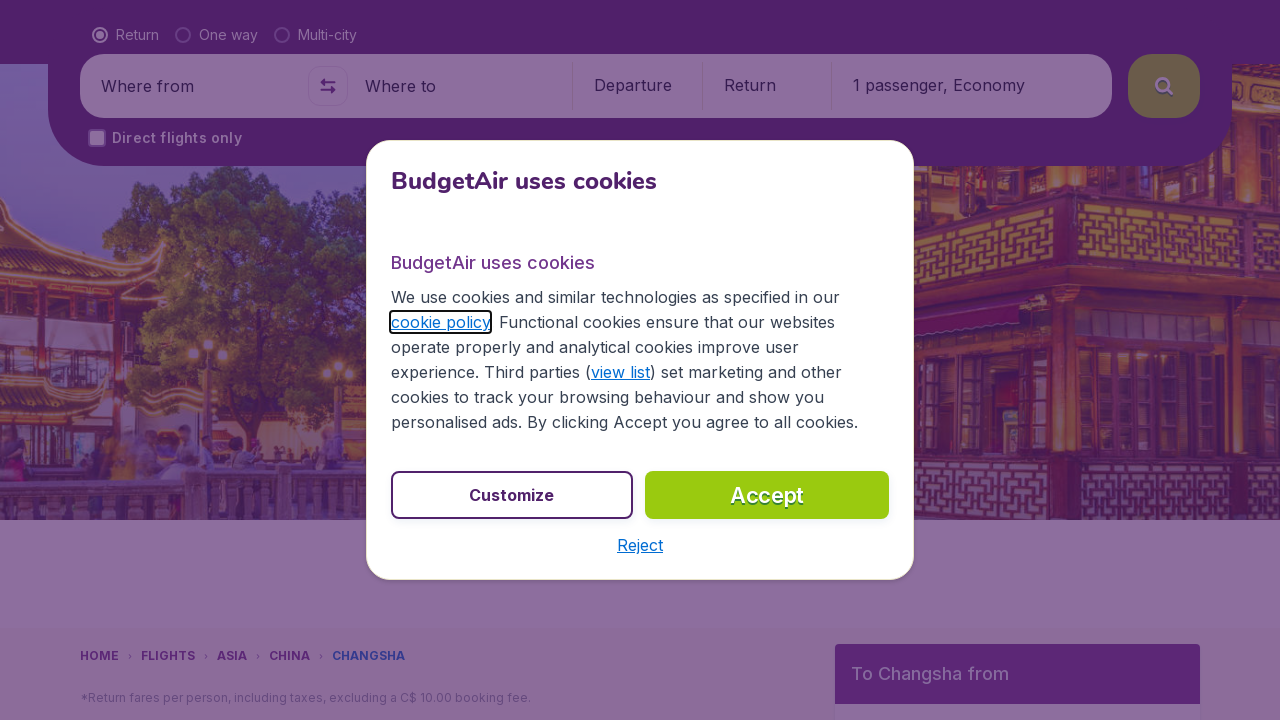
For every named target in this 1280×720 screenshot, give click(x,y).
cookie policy (440, 322)
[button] (640, 545)
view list (620, 372)
